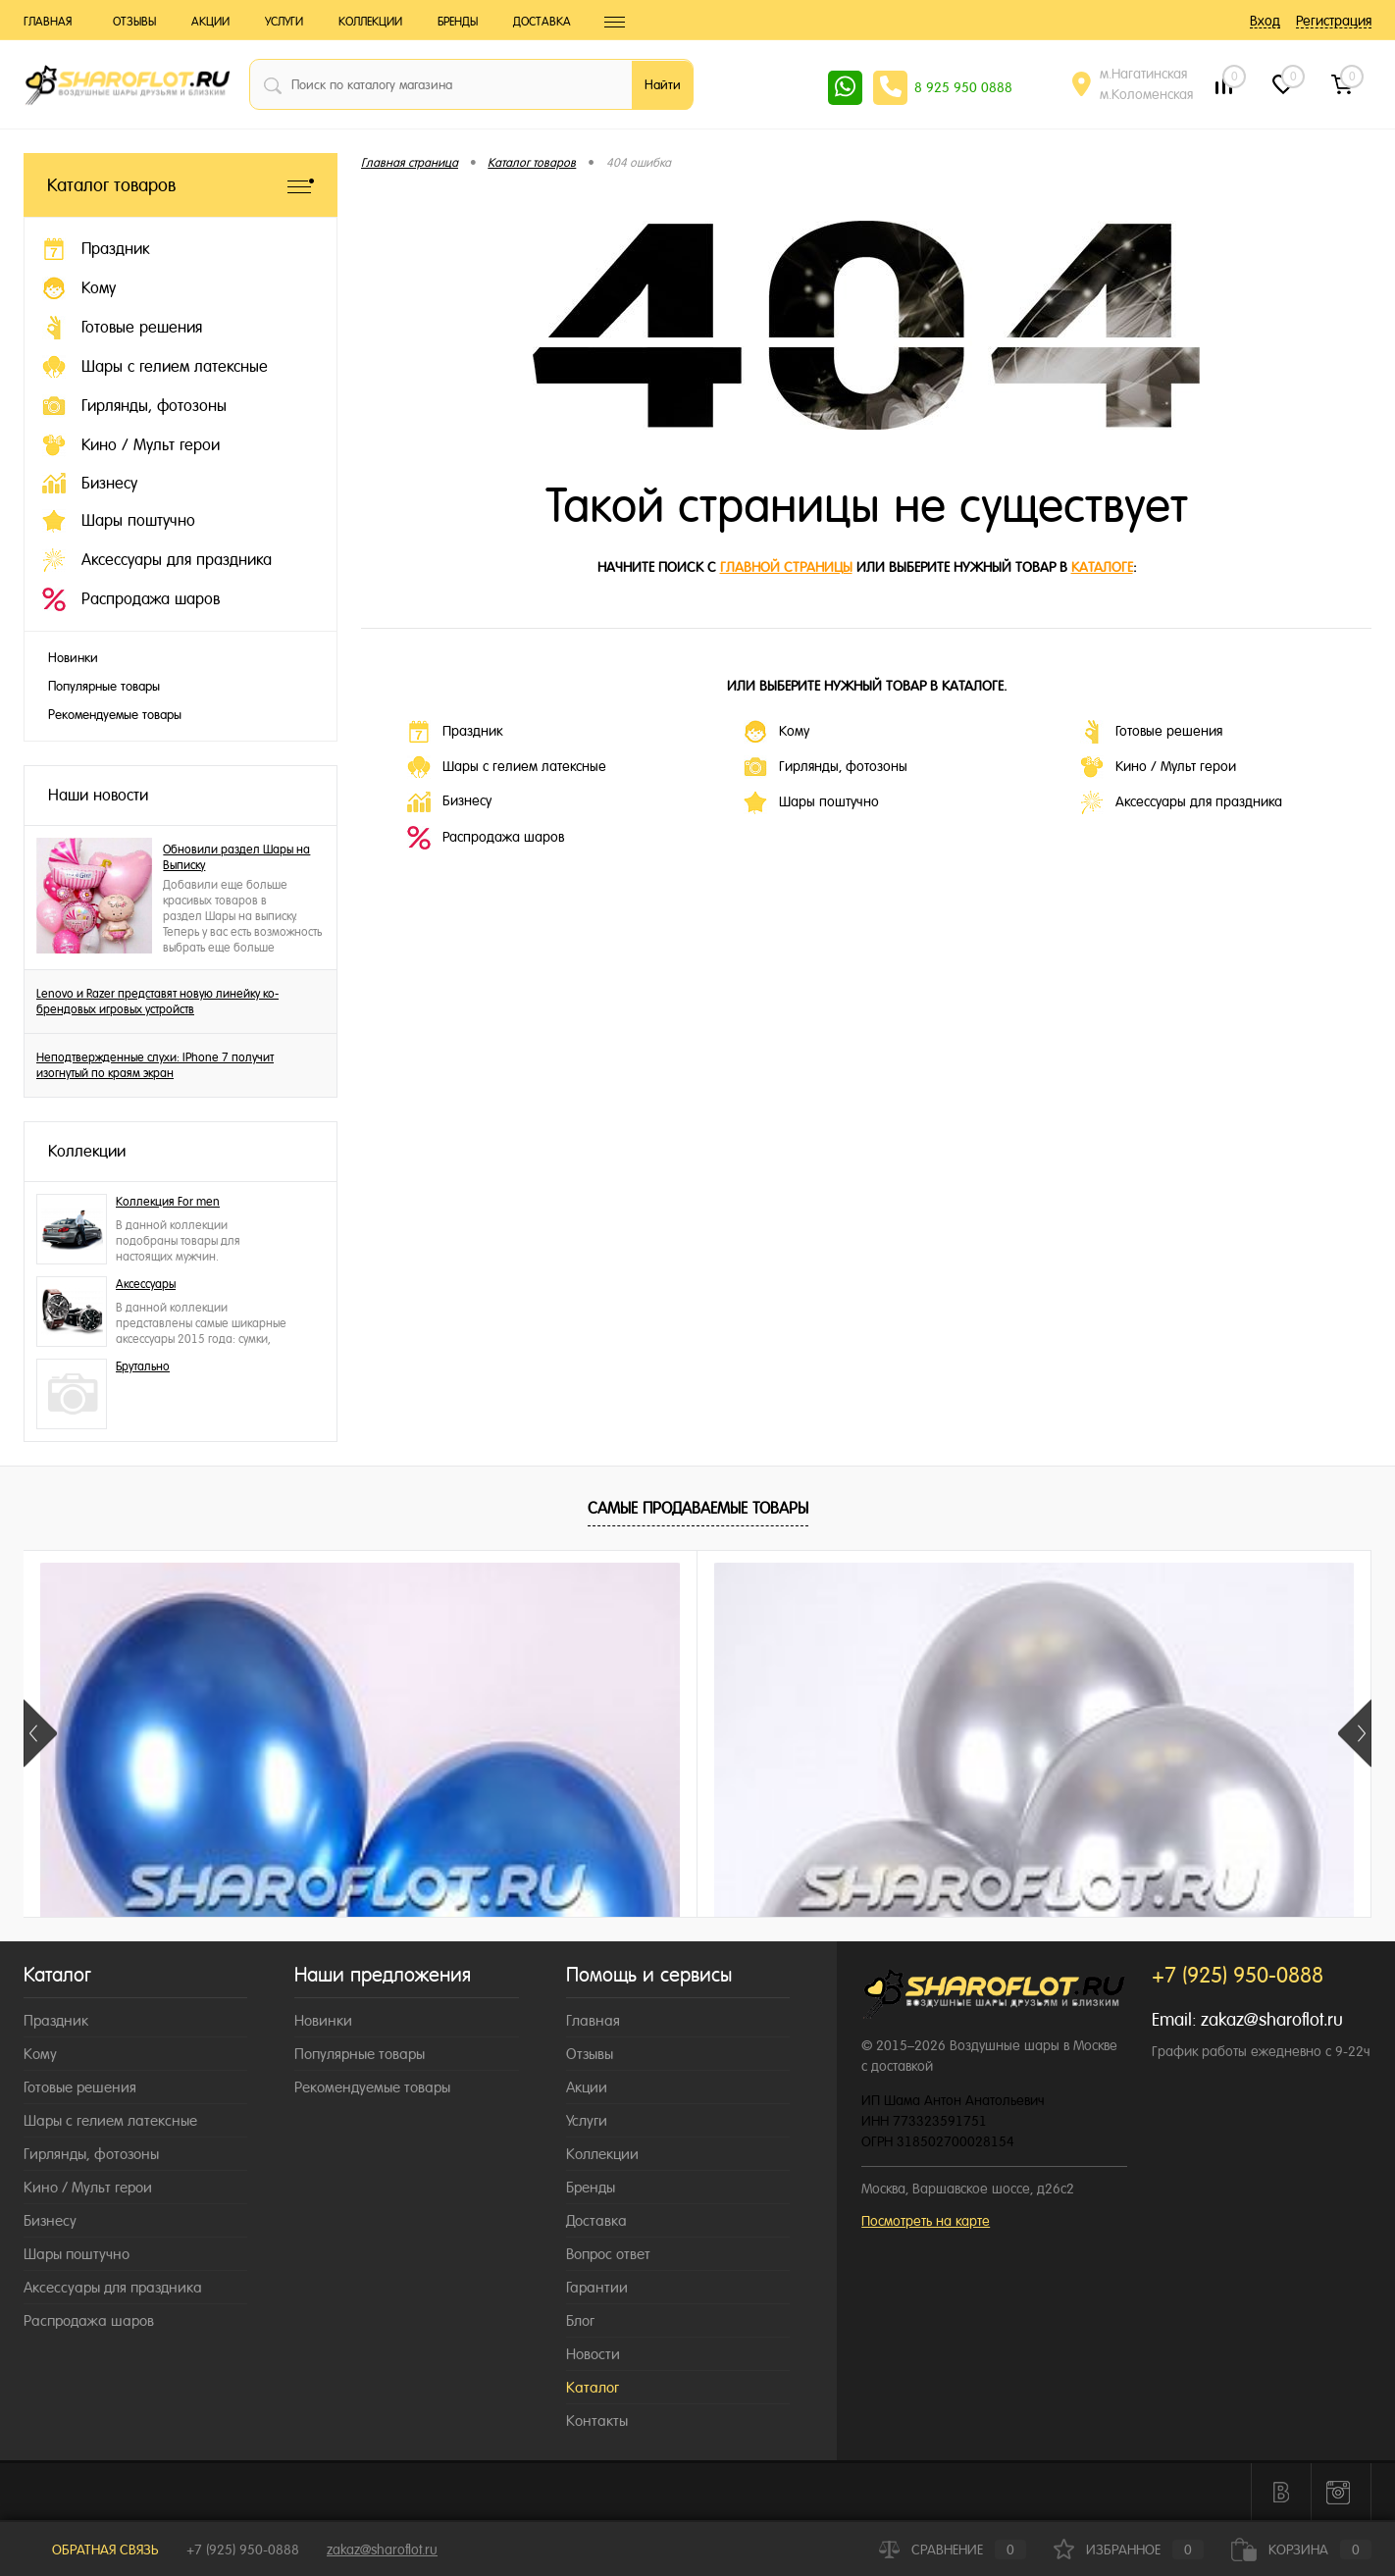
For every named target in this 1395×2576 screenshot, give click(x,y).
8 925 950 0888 (963, 87)
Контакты (597, 2420)
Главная (48, 21)
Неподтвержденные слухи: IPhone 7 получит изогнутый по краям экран (155, 1065)
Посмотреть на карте (925, 2221)
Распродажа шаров (485, 838)
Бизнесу (449, 802)
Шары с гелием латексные (506, 767)
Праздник (454, 732)
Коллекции (370, 21)
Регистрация (1333, 20)
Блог (580, 2320)
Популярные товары (104, 686)
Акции (210, 21)
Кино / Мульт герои (1158, 767)
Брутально (143, 1366)
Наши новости (98, 795)
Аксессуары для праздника (1181, 802)
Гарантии (597, 2287)
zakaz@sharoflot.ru (1272, 2019)
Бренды (458, 21)
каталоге (1102, 567)
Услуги (284, 21)
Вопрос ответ (608, 2253)
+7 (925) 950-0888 (242, 2549)
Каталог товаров (180, 185)
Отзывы (134, 21)
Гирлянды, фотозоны (825, 767)
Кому (776, 732)
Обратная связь (91, 2549)
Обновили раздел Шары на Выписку (236, 857)
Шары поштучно (811, 802)
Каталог (592, 2387)
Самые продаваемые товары (698, 1508)
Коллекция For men (168, 1202)
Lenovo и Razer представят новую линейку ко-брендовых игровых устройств (157, 1001)
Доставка (542, 21)
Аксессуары (146, 1284)
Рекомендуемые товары (114, 714)
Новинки (73, 657)
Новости (593, 2353)
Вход (1265, 20)
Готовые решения (1151, 732)
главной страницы (786, 567)
